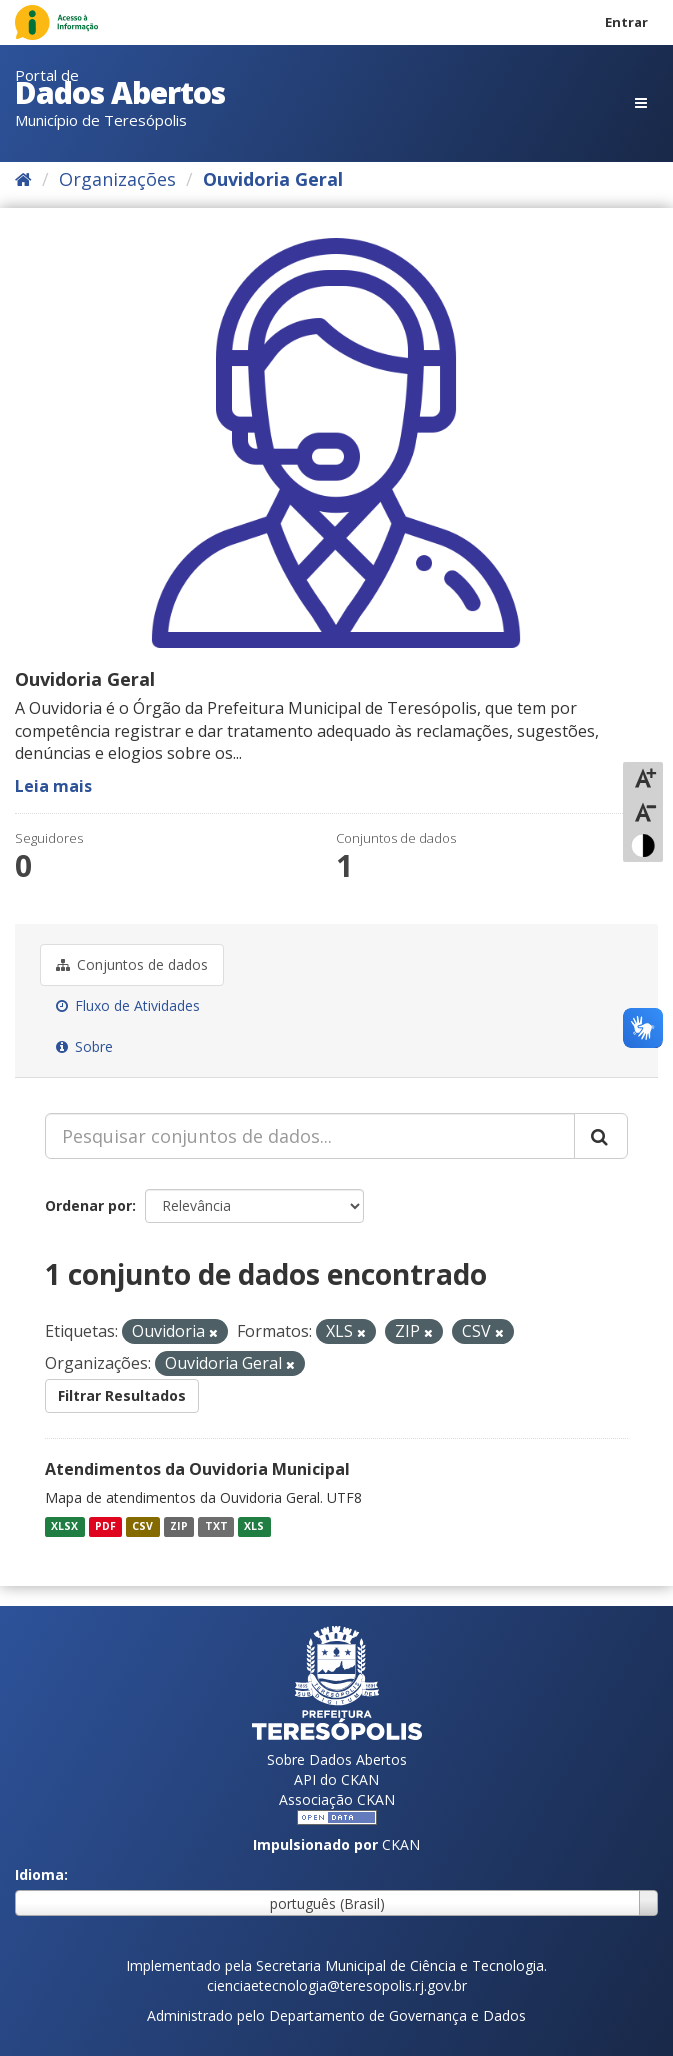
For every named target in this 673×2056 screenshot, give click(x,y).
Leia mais (53, 786)
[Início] (23, 179)
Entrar (626, 22)
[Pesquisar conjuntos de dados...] (310, 1136)
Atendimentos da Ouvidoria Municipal (197, 1469)
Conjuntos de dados (132, 964)
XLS (254, 1527)
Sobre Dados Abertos (337, 1759)
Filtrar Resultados (122, 1395)
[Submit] (601, 1136)
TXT (216, 1527)
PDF (105, 1527)
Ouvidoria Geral (273, 179)
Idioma (39, 1874)
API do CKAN (336, 1779)
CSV (142, 1527)
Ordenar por (88, 1205)
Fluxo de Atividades (128, 1005)
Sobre (84, 1046)
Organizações (117, 179)
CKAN (401, 1844)
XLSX (64, 1527)
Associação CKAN (337, 1799)
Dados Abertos (120, 92)
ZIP (179, 1527)
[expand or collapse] (641, 103)
